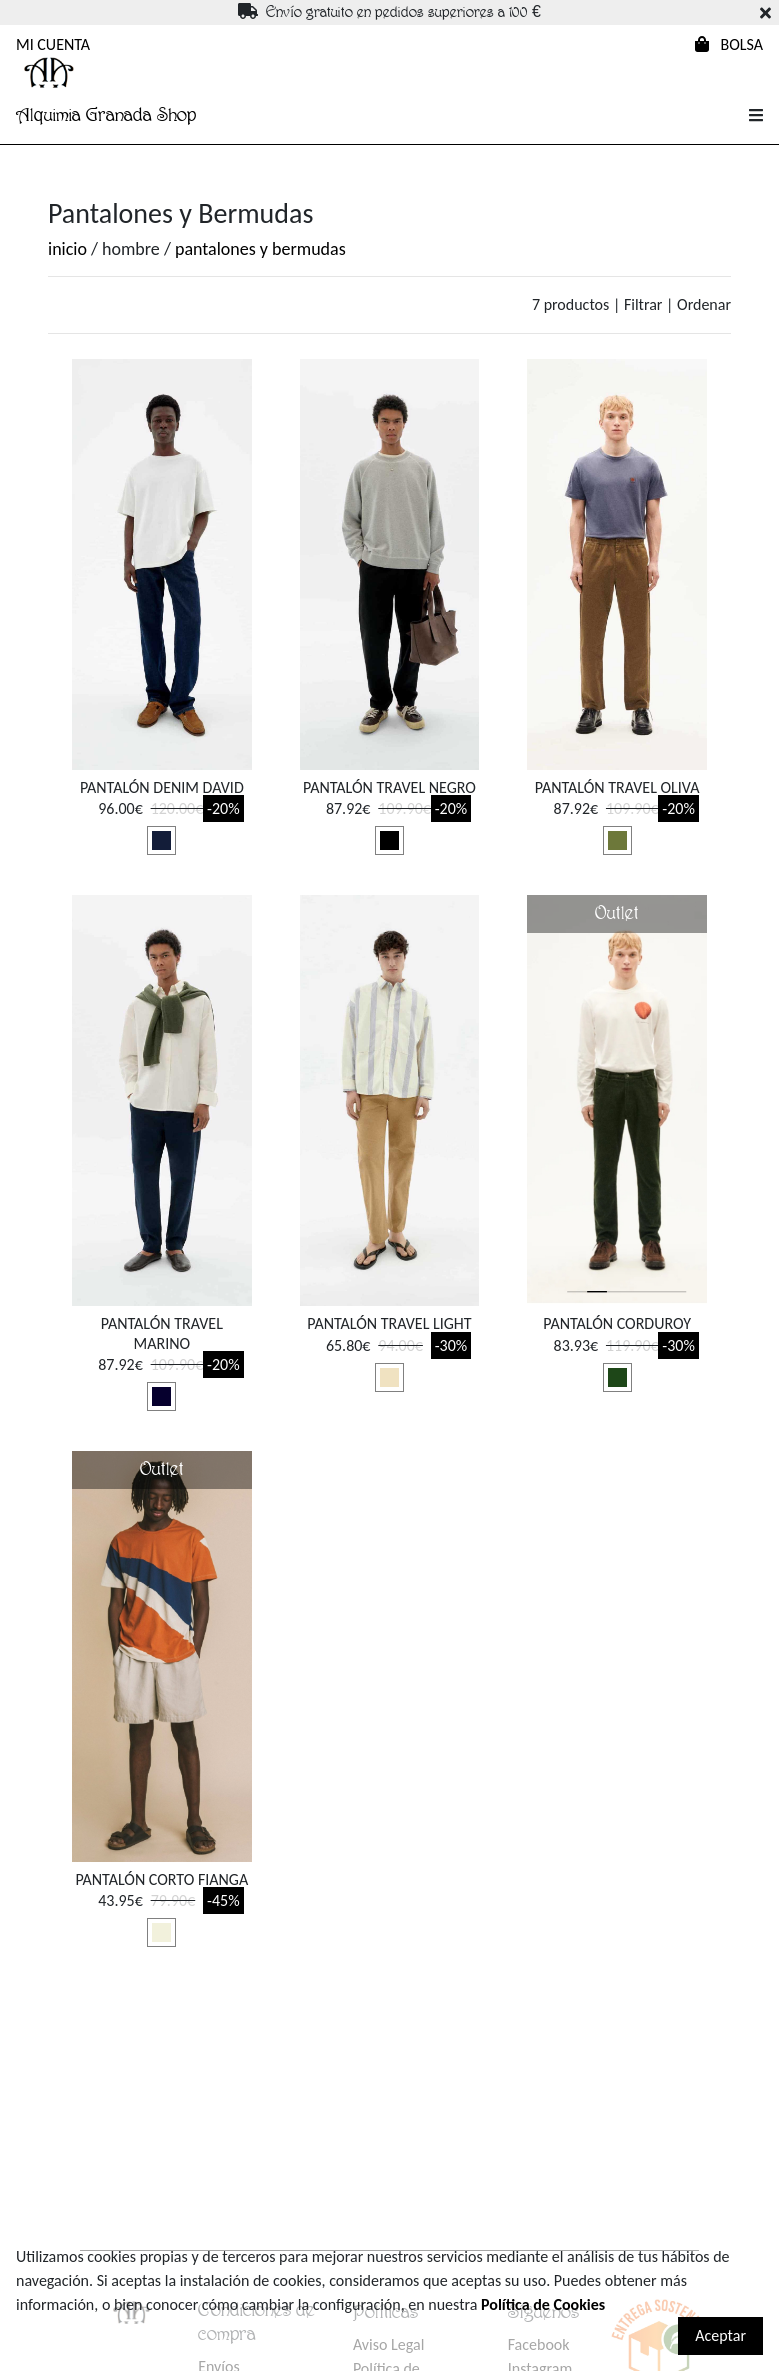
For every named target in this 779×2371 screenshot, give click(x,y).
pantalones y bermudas (260, 249)
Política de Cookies (543, 2304)
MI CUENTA (53, 44)
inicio (67, 249)
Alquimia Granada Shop (106, 115)
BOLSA (729, 44)
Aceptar (720, 2335)
